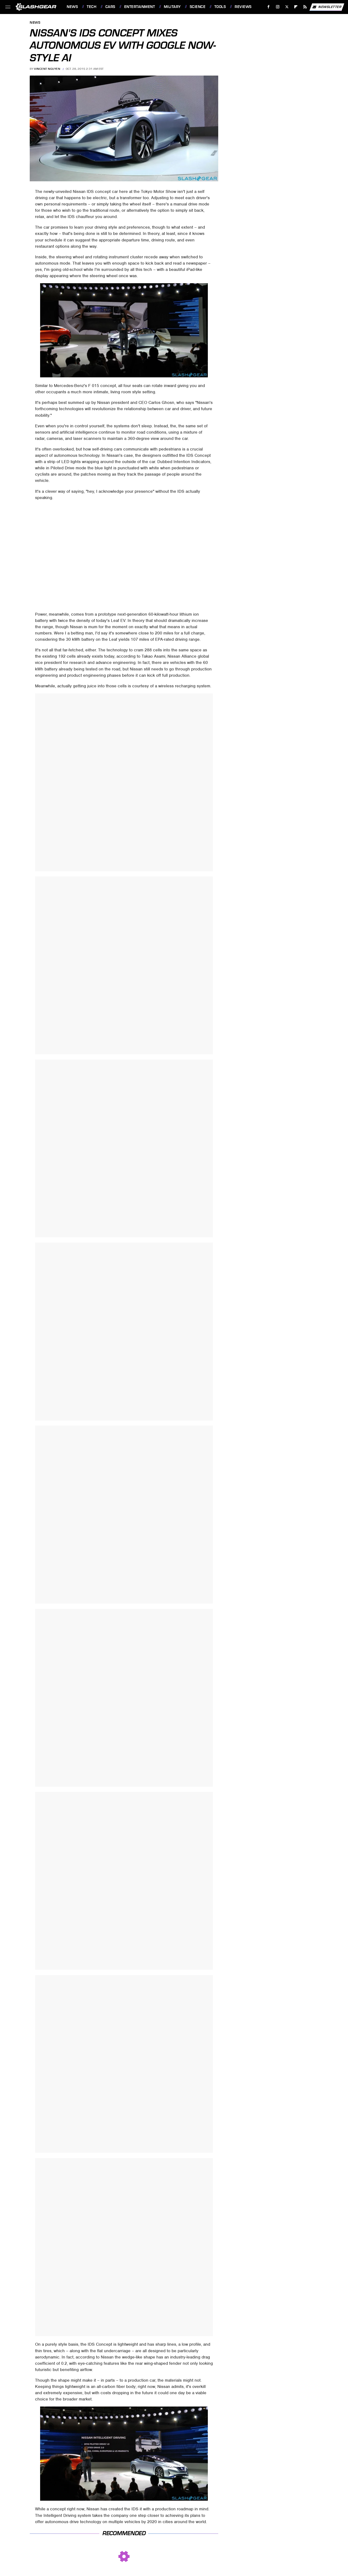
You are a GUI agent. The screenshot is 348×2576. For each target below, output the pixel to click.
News (72, 7)
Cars (110, 7)
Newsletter (327, 7)
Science (198, 7)
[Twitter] (286, 7)
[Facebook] (268, 7)
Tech (91, 7)
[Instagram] (277, 7)
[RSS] (305, 7)
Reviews (243, 7)
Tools (220, 7)
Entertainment (139, 7)
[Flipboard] (295, 7)
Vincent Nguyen (47, 68)
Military (172, 7)
